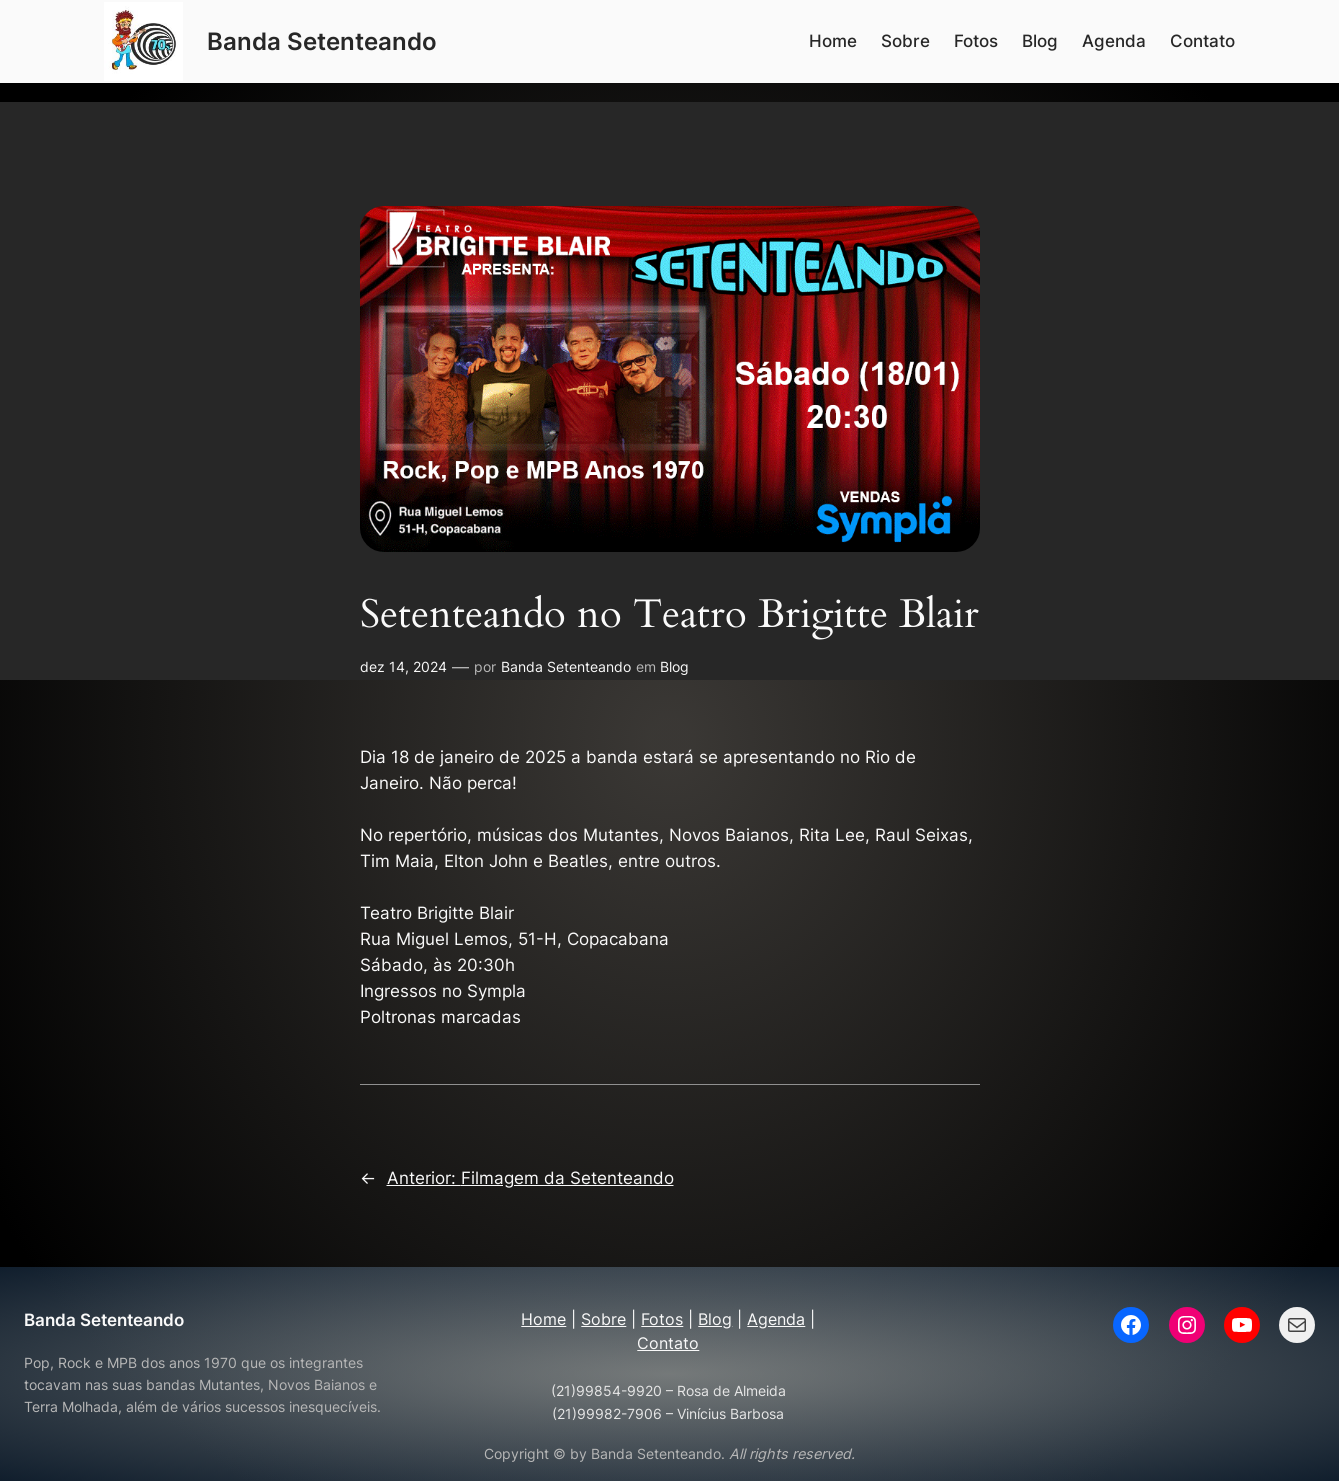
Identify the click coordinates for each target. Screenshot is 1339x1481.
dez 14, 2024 (403, 666)
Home (543, 1319)
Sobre (603, 1319)
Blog (674, 666)
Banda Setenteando (322, 41)
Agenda (776, 1319)
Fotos (662, 1319)
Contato (668, 1343)
